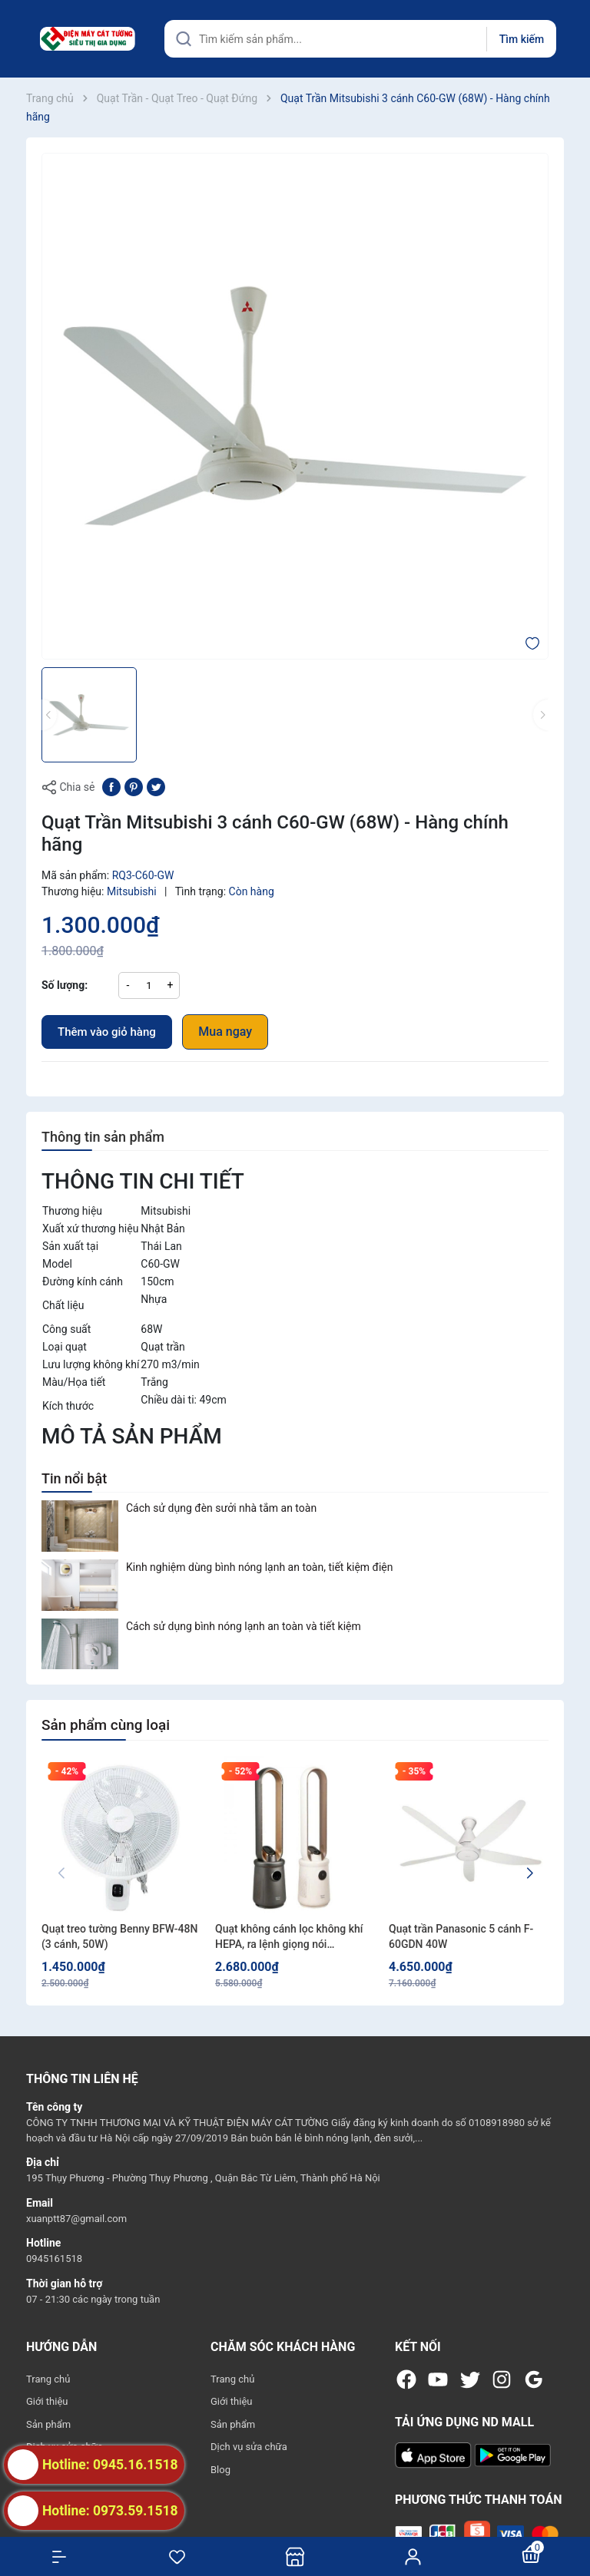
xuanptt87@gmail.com (76, 2218)
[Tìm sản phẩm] (360, 39)
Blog (220, 2469)
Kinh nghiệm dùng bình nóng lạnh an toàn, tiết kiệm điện (259, 1567)
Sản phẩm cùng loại (105, 1725)
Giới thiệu (47, 2401)
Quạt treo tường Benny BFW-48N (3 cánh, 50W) (119, 1936)
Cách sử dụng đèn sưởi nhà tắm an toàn (221, 1508)
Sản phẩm (48, 2424)
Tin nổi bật (74, 1478)
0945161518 (54, 2258)
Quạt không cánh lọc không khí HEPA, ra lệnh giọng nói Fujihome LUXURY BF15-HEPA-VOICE (289, 1937)
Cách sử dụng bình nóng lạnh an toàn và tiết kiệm (243, 1626)
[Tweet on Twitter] (156, 786)
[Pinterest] (133, 786)
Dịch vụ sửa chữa (248, 2446)
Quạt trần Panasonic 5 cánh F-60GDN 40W (461, 1936)
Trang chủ (48, 2379)
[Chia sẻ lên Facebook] (111, 786)
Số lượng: (64, 985)
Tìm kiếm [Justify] (521, 39)
